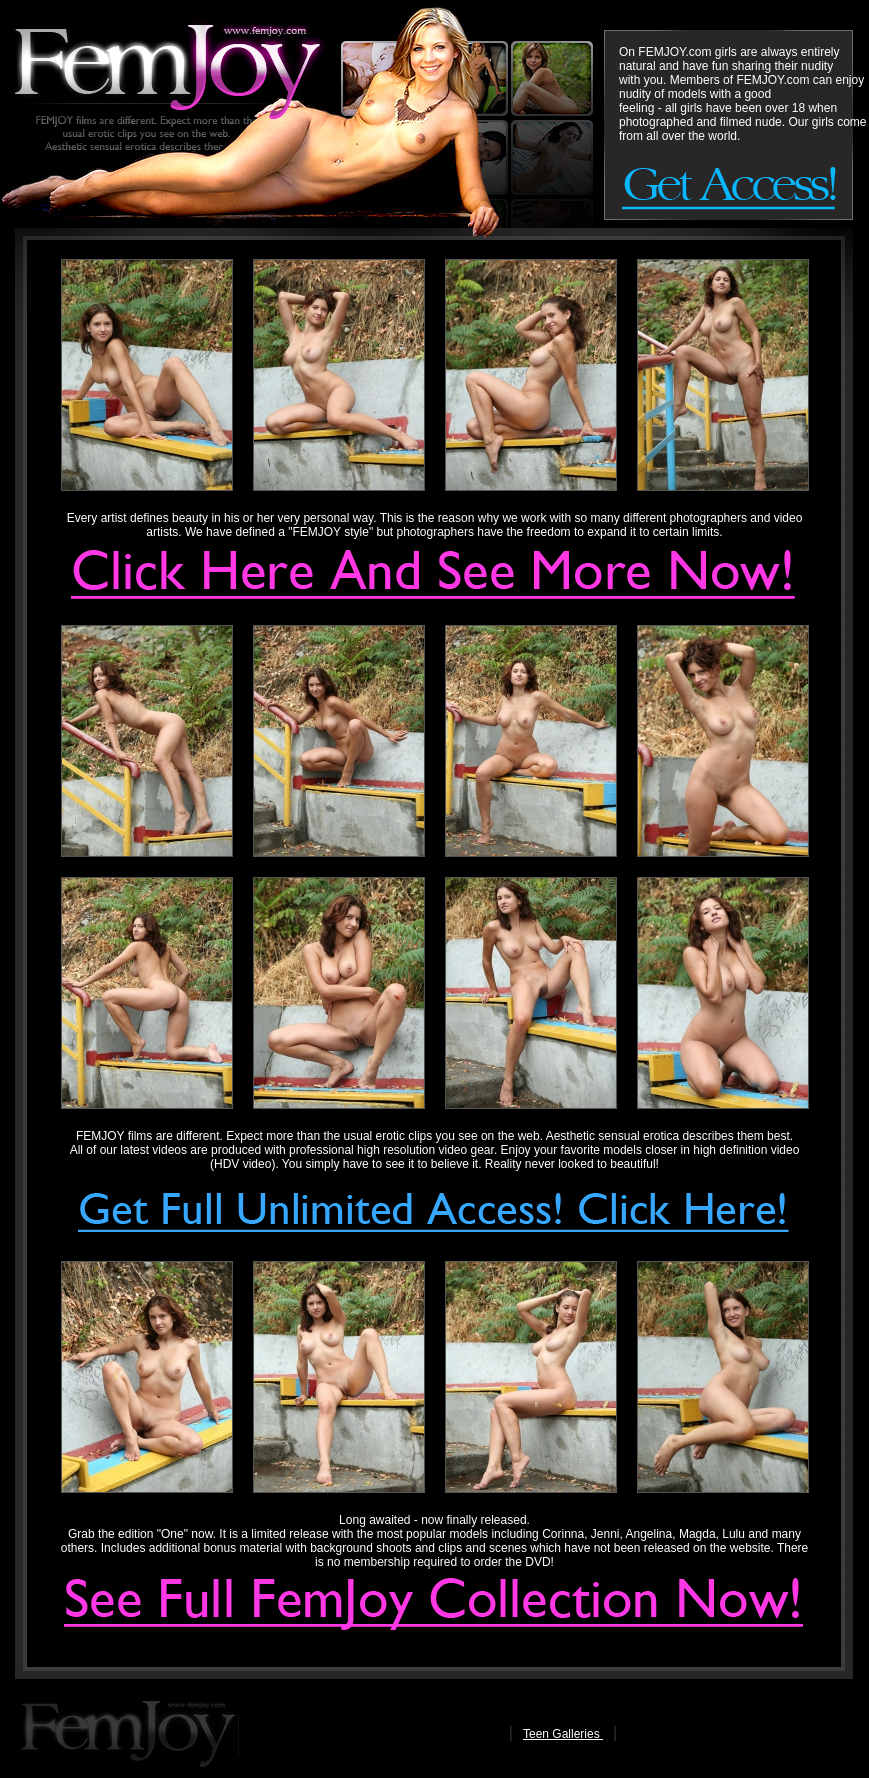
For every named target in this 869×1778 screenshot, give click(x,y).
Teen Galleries (563, 1734)
